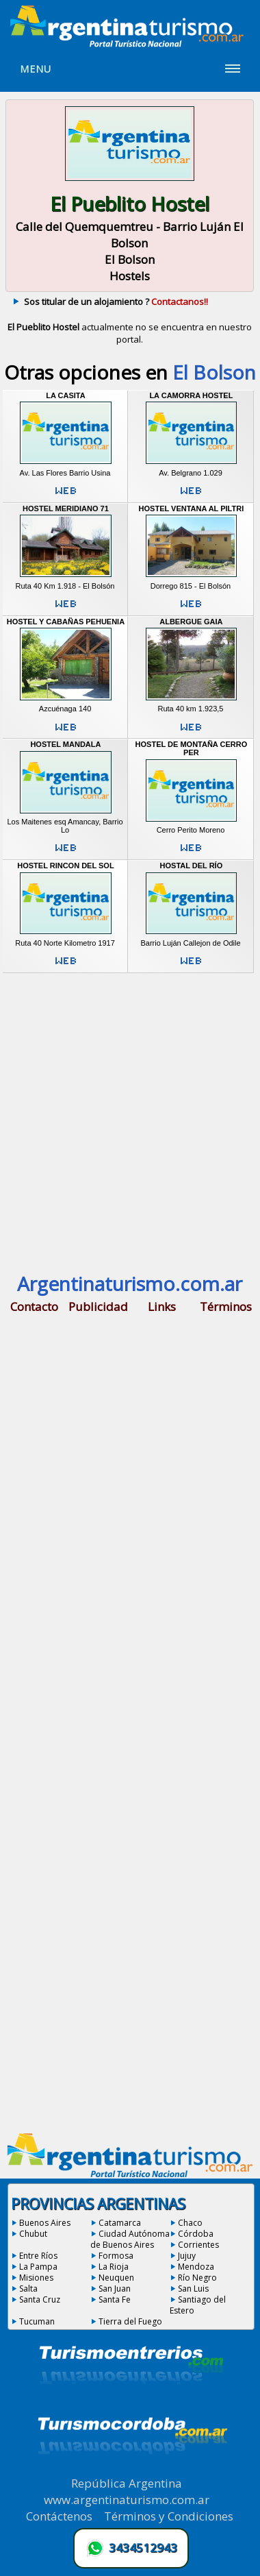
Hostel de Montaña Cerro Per (191, 748)
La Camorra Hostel (191, 395)
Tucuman (37, 2321)
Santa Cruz (39, 2299)
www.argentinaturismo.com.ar (126, 2499)
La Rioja (114, 2266)
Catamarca (120, 2223)
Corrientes (198, 2244)
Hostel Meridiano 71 (66, 508)
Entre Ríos (38, 2255)
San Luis (193, 2288)
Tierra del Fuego (130, 2321)
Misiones (36, 2277)
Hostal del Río (191, 865)
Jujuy (187, 2255)
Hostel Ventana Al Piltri (191, 508)
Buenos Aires (44, 2223)
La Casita (65, 395)
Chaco (190, 2223)
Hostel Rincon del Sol (65, 865)
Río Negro (197, 2277)
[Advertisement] (130, 1121)
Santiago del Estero (198, 2305)
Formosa (116, 2255)
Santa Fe (115, 2299)
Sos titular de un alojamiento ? (116, 301)
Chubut (33, 2234)
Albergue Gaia (190, 621)
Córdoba (195, 2234)
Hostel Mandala (65, 744)
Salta (28, 2288)
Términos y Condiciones (168, 2516)
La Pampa (38, 2266)
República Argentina (126, 2483)
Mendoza (196, 2266)
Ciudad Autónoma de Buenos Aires (130, 2239)
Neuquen (116, 2277)
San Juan (115, 2288)
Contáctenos (59, 2516)
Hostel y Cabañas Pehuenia (66, 621)
